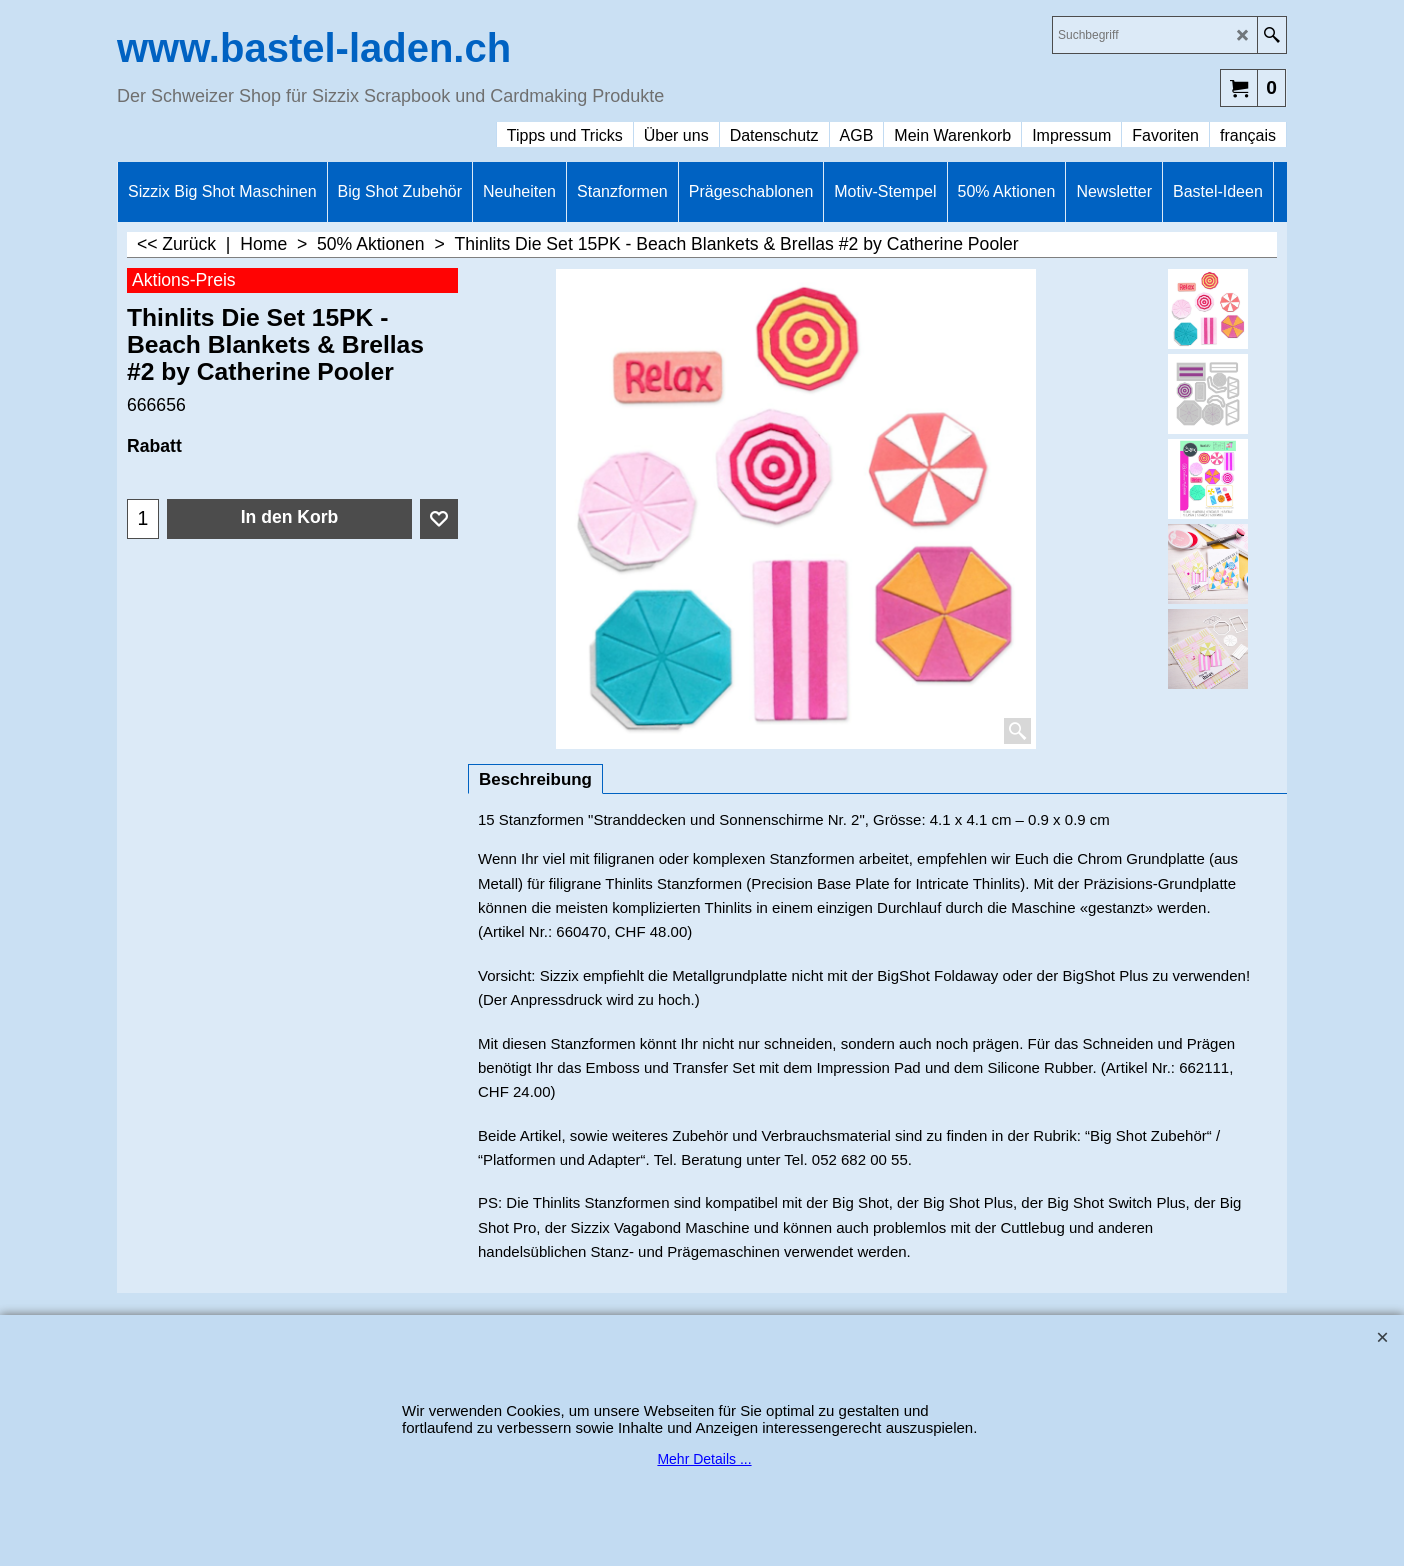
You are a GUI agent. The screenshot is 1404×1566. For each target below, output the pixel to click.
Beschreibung (535, 779)
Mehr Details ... (704, 1459)
